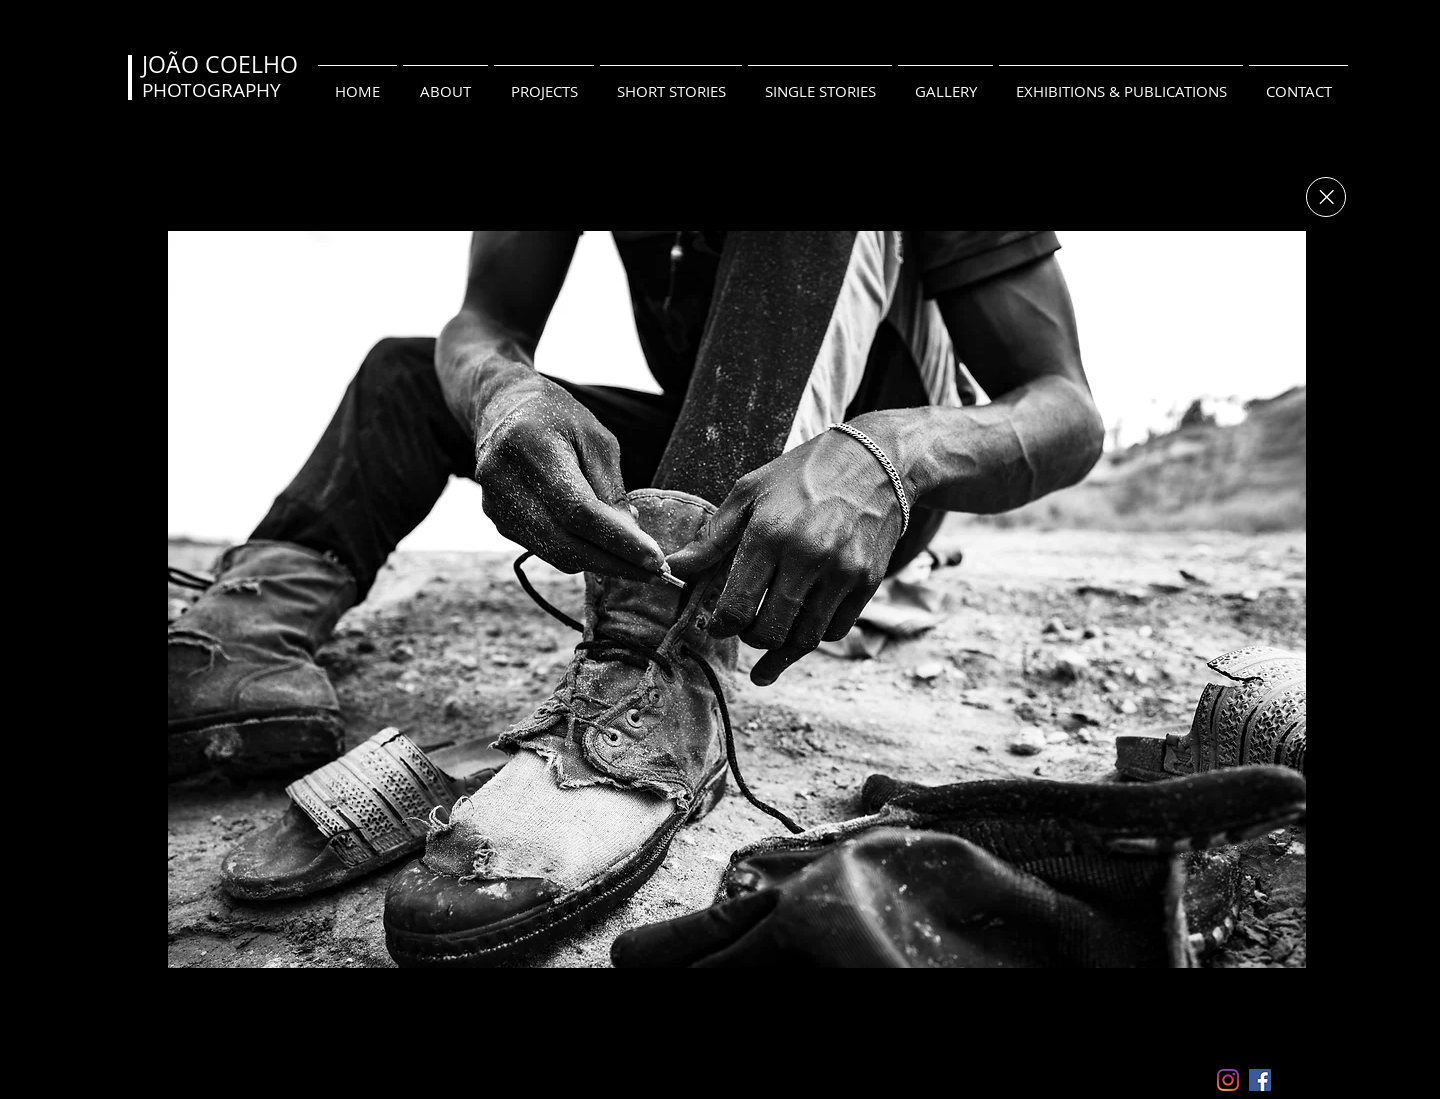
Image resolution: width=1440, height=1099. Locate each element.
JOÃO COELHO (220, 64)
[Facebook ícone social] (1260, 1080)
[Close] (1326, 197)
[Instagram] (1228, 1080)
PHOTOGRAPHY (211, 90)
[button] (737, 599)
